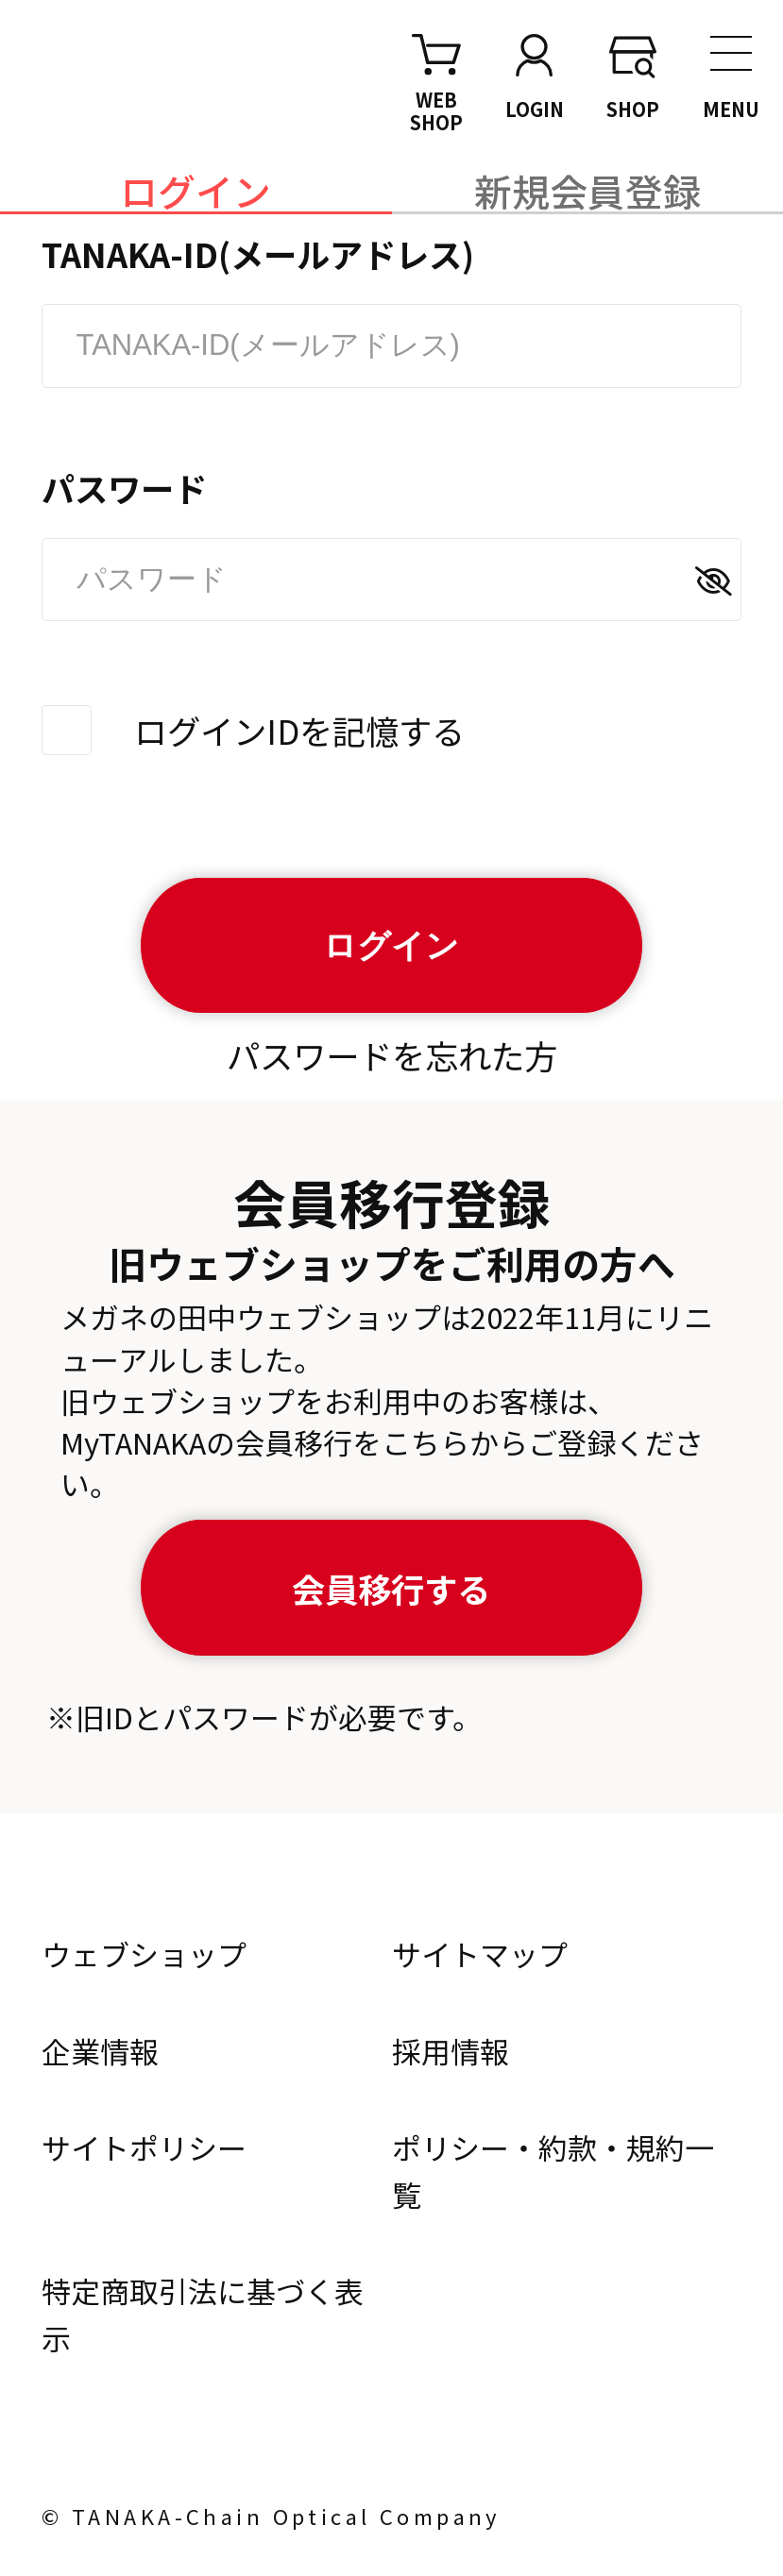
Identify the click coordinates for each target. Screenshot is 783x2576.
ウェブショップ (144, 1953)
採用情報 (450, 2050)
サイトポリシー (144, 2147)
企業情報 (100, 2050)
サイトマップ (480, 1953)
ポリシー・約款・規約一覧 (553, 2170)
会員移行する (391, 1588)
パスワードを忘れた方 (392, 1054)
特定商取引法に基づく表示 (203, 2314)
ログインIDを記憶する (299, 730)
